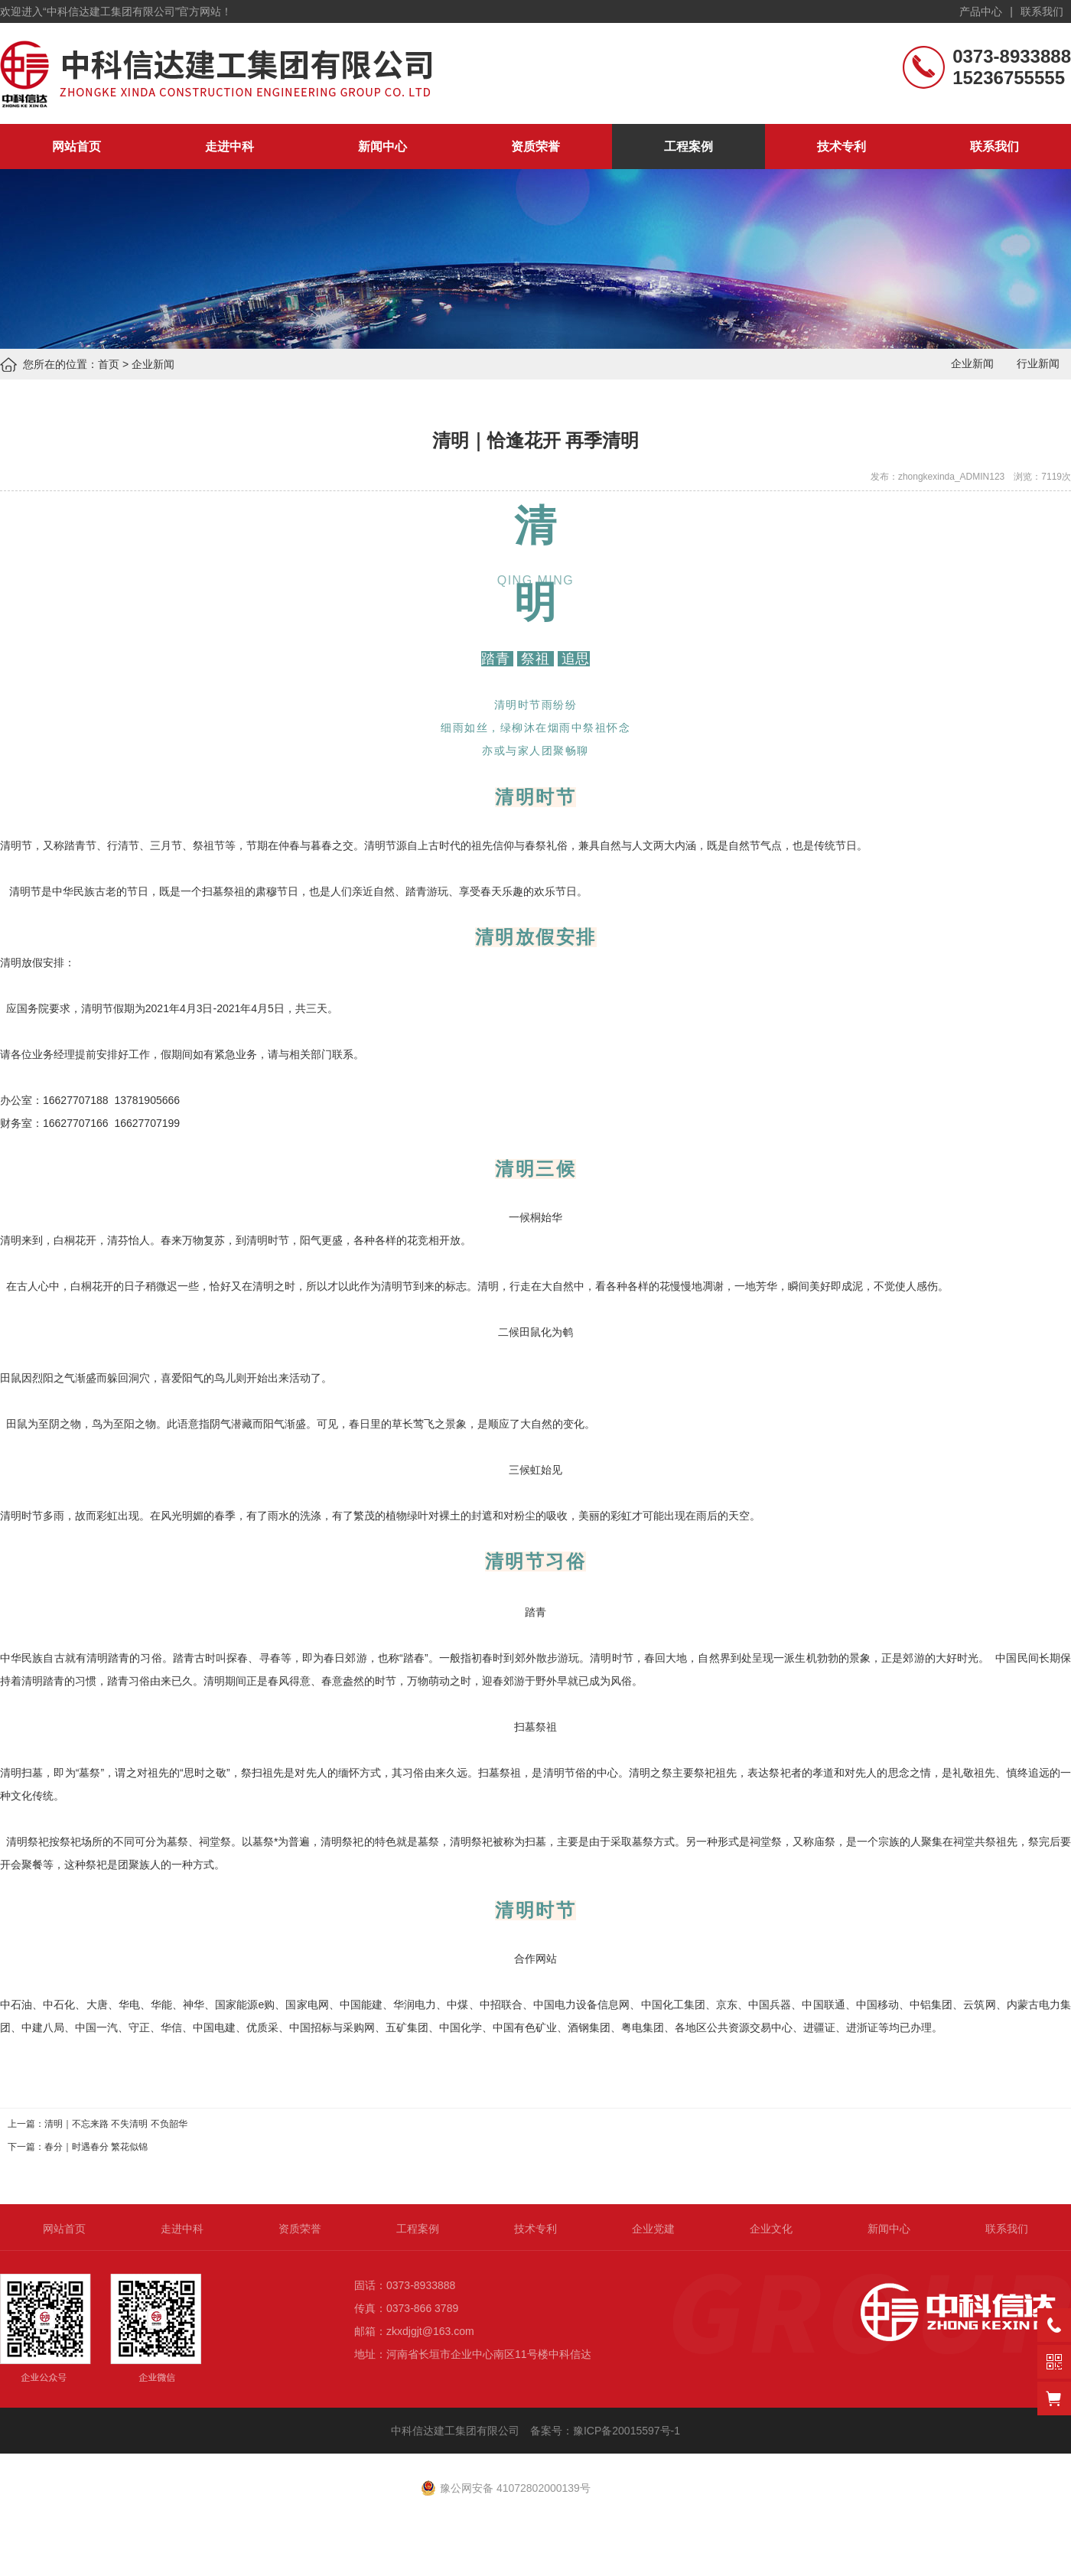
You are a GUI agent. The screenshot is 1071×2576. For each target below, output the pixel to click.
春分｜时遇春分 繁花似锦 (96, 2146)
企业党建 (653, 2229)
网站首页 (76, 146)
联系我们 (1042, 11)
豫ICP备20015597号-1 (628, 2431)
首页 (108, 364)
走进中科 (229, 146)
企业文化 (771, 2229)
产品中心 (980, 11)
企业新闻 (153, 364)
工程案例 (688, 146)
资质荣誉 (535, 146)
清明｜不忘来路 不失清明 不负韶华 (115, 2123)
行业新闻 (1038, 363)
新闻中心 (382, 146)
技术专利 (841, 146)
